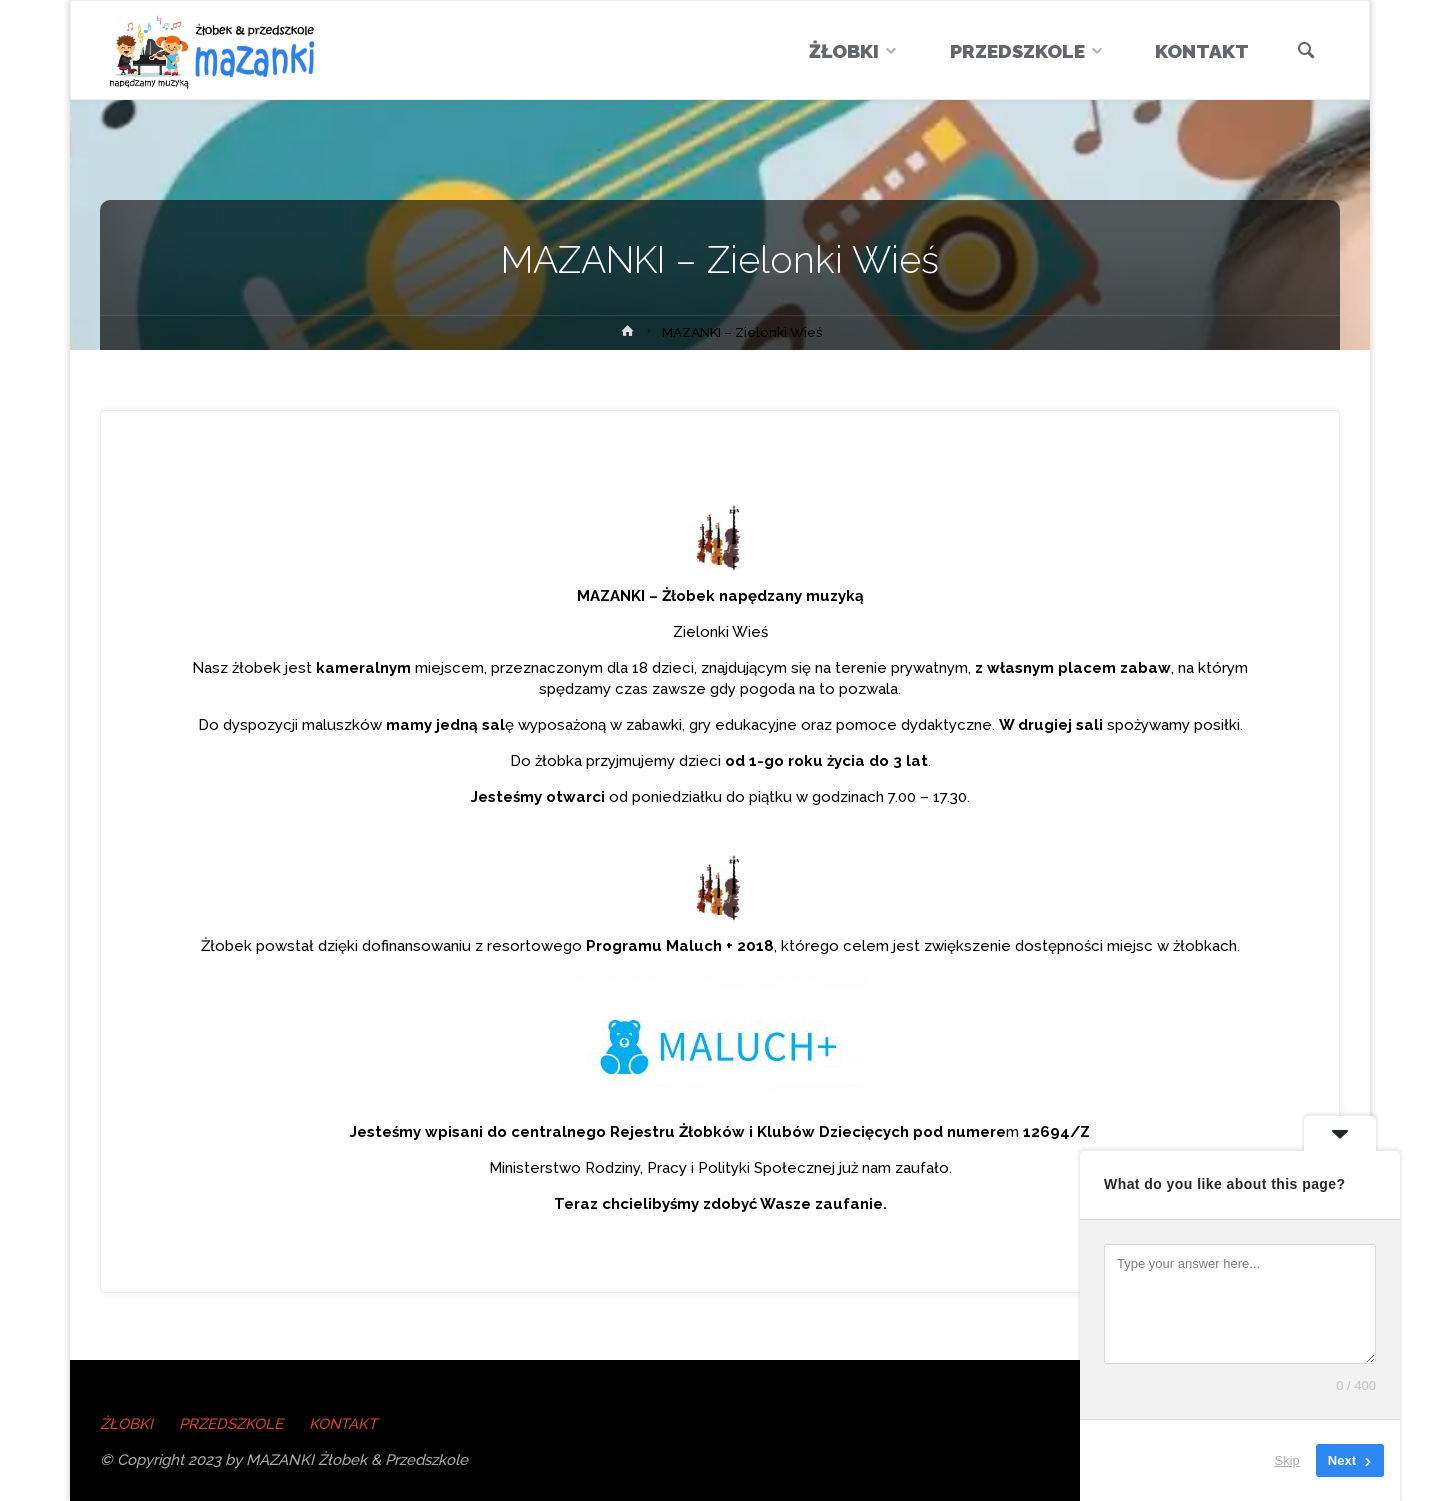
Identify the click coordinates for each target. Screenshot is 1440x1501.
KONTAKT (343, 1424)
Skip (1287, 1460)
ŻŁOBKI (126, 1424)
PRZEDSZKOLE (231, 1424)
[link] (1305, 52)
